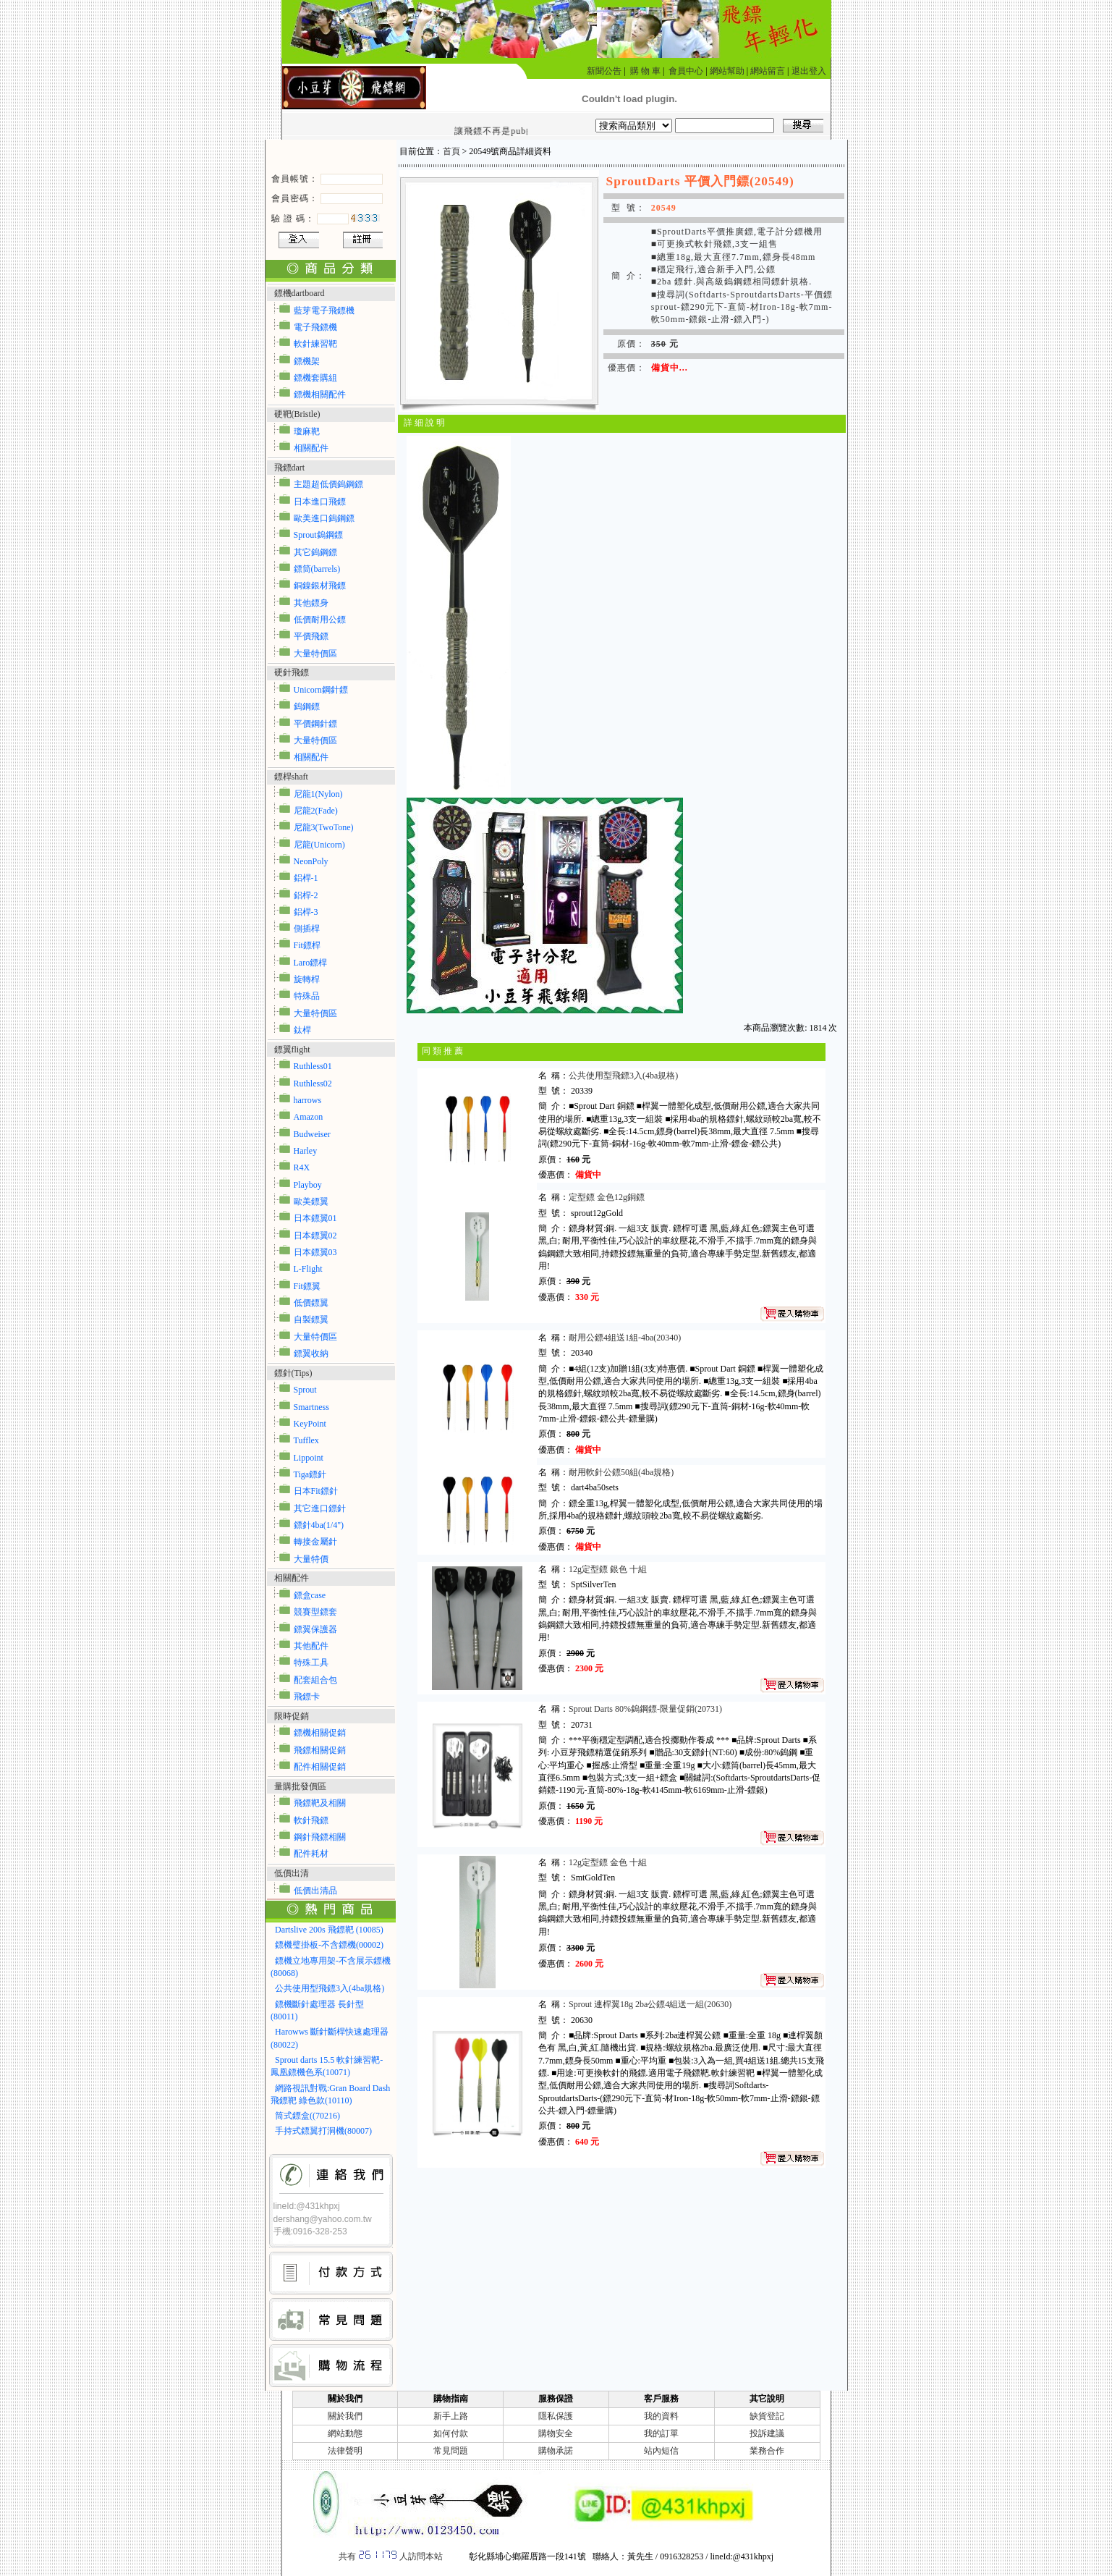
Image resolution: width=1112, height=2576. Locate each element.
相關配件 (291, 1578)
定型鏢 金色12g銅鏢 (608, 1197)
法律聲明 (345, 2451)
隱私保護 (555, 2416)
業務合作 (767, 2451)
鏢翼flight (292, 1049)
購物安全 (555, 2433)
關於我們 (345, 2416)
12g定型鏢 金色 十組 (609, 1862)
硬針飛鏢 (291, 672)
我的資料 (661, 2416)
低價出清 (291, 1873)
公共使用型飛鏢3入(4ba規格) (623, 1075)
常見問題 (450, 2451)
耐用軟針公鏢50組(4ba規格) (621, 1472)
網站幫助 (727, 71)
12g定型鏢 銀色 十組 (608, 1569)
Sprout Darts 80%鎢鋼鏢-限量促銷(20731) (645, 1709)
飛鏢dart (289, 468)
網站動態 (345, 2433)
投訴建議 (767, 2433)
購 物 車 (645, 71)
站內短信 (661, 2451)
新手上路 (450, 2416)
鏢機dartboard (299, 293)
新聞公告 (604, 71)
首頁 (451, 151)
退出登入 (808, 71)
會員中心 (686, 71)
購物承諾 (555, 2451)
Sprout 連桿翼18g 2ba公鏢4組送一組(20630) (650, 2004)
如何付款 (450, 2433)
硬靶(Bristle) (297, 414)
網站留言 (767, 71)
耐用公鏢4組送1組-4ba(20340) (625, 1338)
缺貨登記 (767, 2416)
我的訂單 (661, 2433)
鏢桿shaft (291, 777)
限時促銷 (291, 1716)
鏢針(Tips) (293, 1373)
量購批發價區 (300, 1786)
